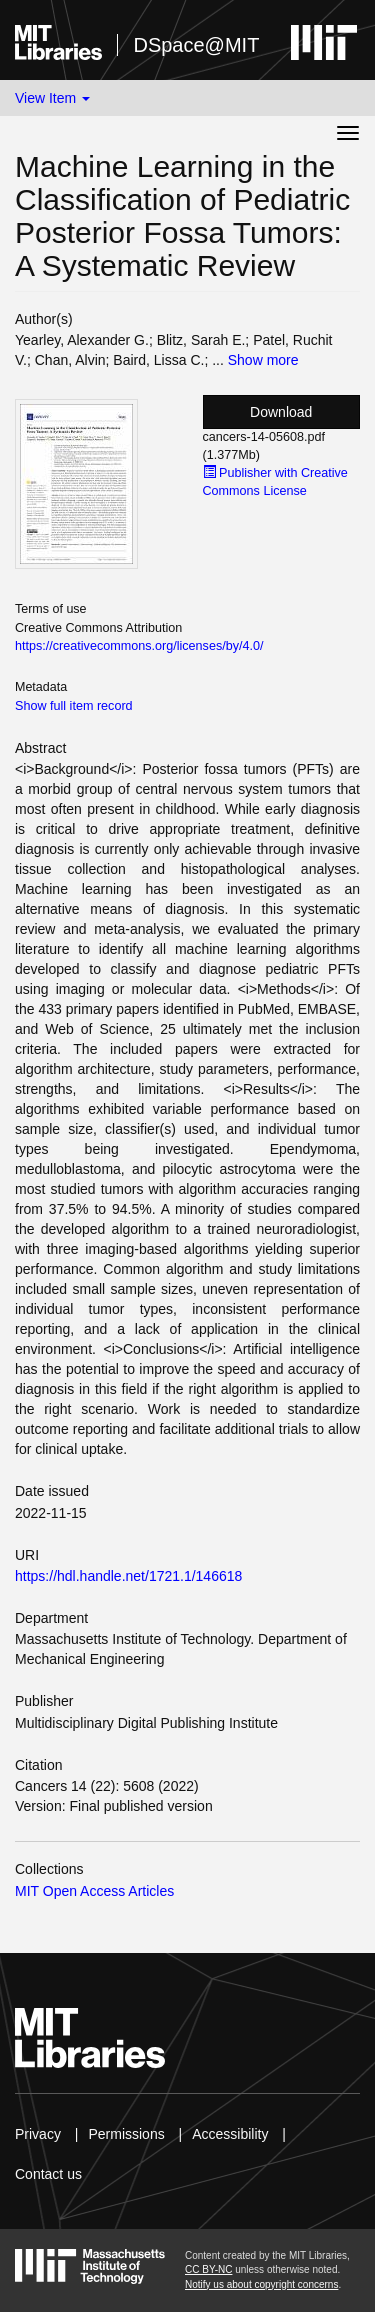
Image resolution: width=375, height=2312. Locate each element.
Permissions (126, 2134)
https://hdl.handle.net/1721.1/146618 (128, 1576)
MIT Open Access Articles (94, 1891)
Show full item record (74, 706)
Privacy (38, 2134)
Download (281, 412)
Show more (263, 360)
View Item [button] (52, 98)
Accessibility (230, 2134)
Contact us (48, 2174)
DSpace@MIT (196, 45)
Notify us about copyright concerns (261, 2284)
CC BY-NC (208, 2269)
